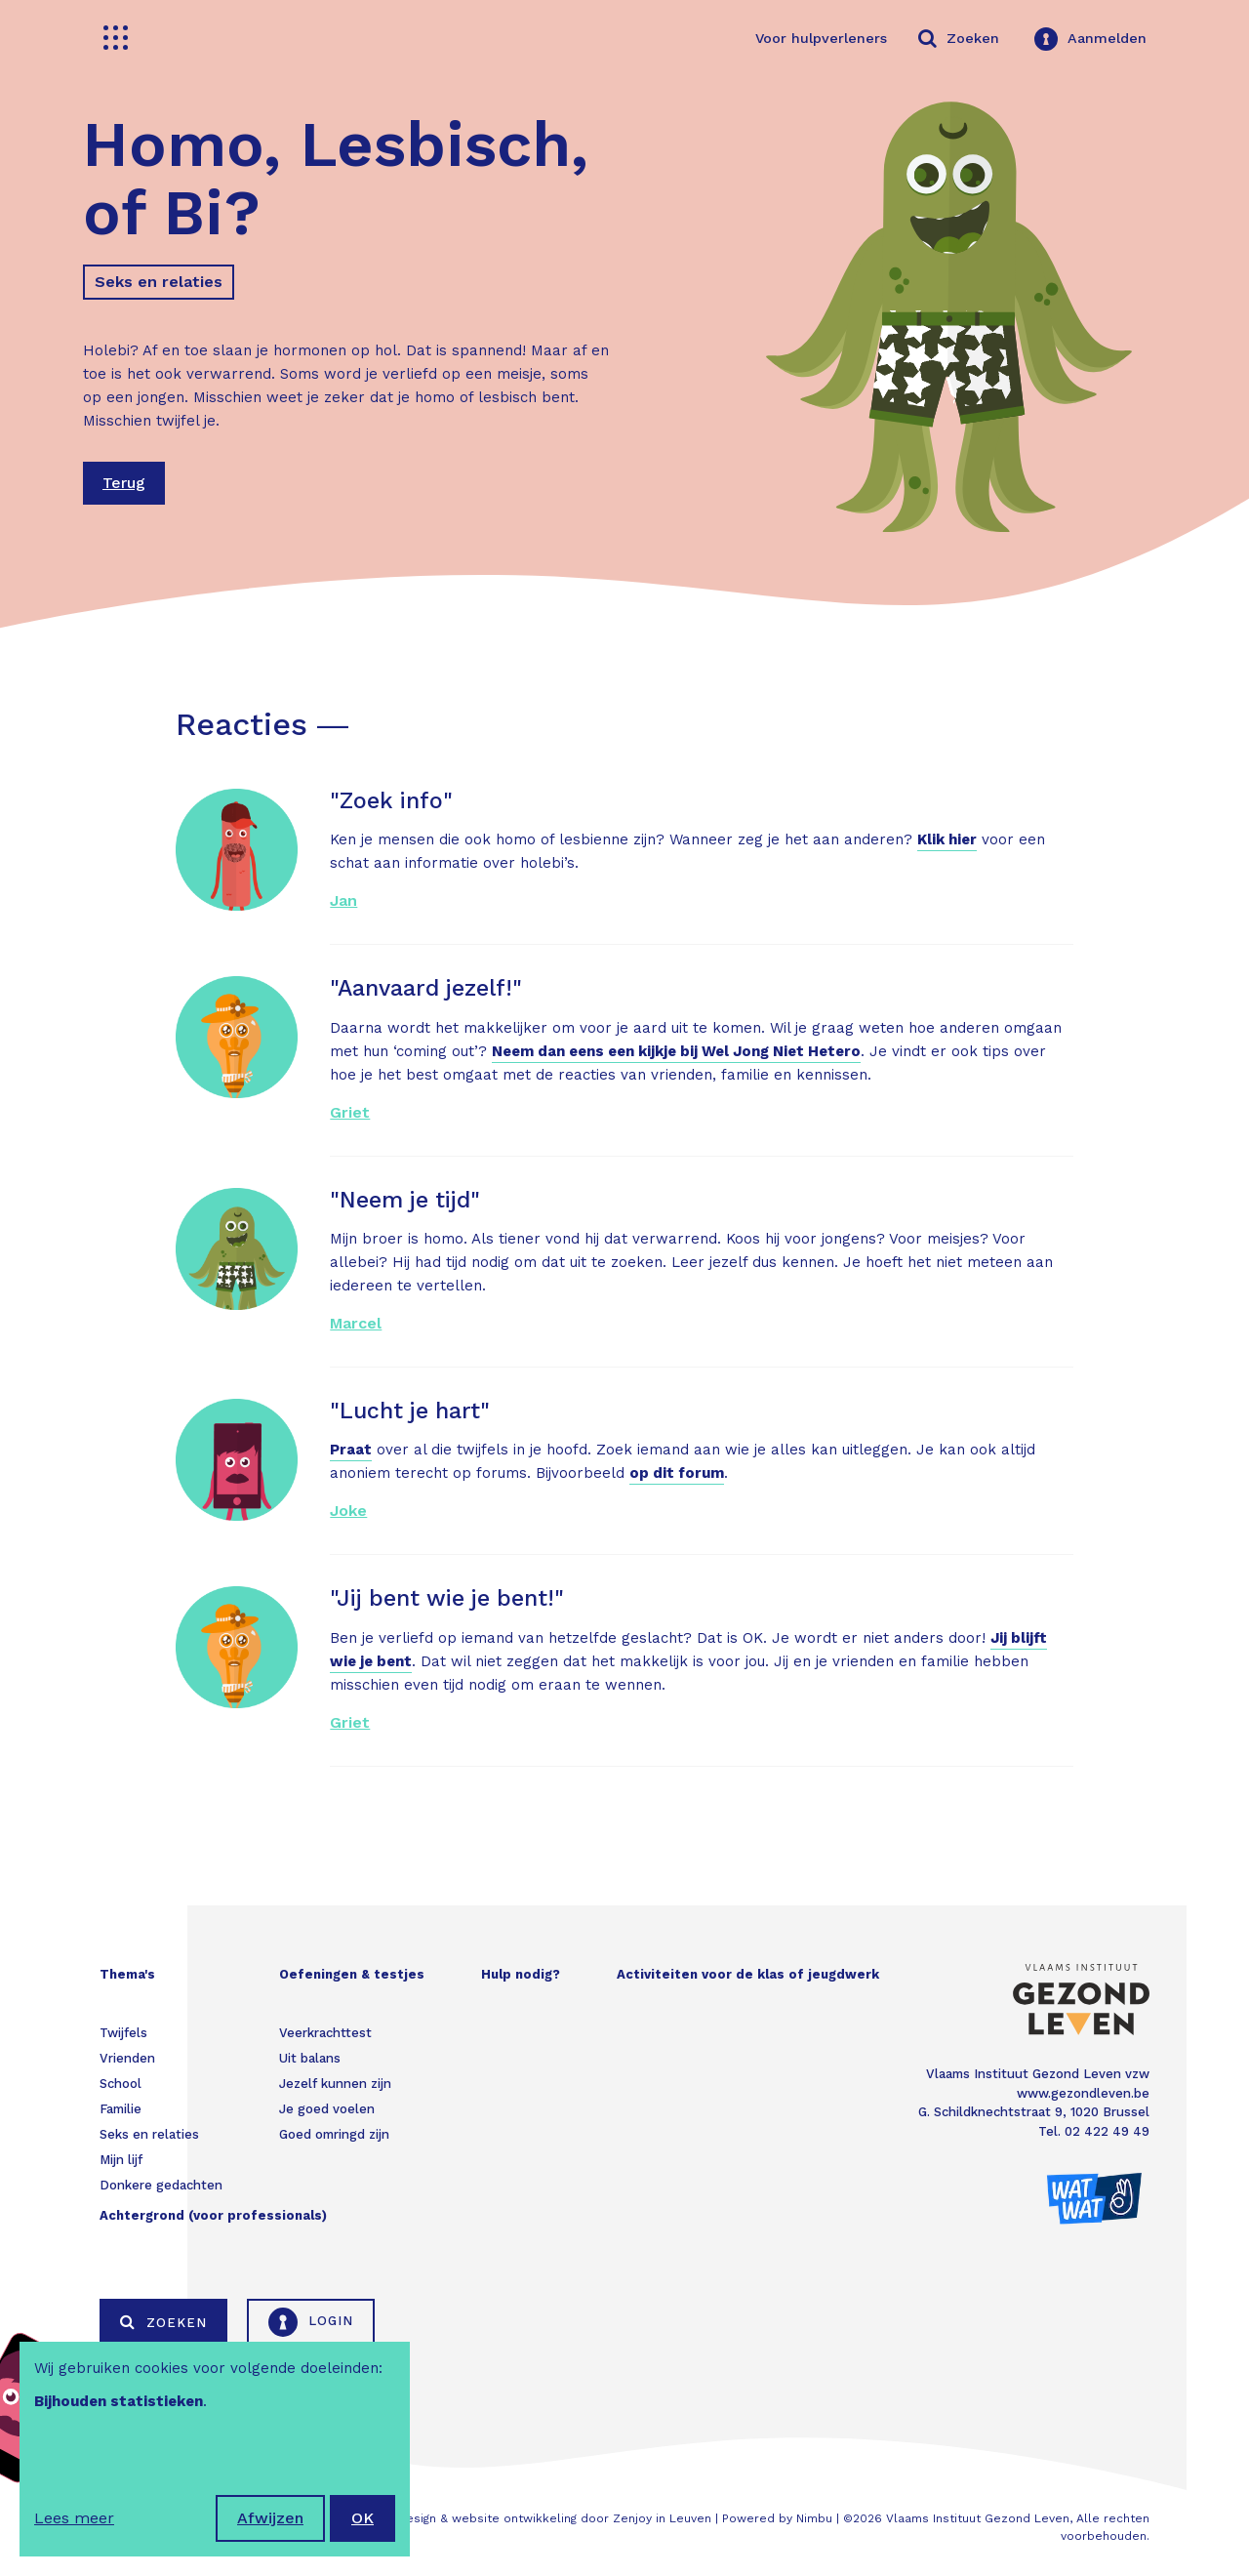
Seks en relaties (158, 281)
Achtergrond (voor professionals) (213, 2215)
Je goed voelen (327, 2109)
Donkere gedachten (161, 2185)
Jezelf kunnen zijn (335, 2083)
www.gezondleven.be (1083, 2093)
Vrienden (127, 2058)
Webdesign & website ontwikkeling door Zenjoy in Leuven (541, 2518)
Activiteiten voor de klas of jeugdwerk (748, 1974)
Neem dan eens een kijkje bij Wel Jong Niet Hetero (676, 1051)
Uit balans (310, 2058)
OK (362, 2518)
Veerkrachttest (325, 2032)
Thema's (127, 1974)
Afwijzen (270, 2518)
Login (310, 2322)
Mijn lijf (121, 2159)
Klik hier (947, 839)
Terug (123, 482)
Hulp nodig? (520, 1974)
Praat (351, 1449)
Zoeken (163, 2322)
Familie (120, 2109)
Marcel (356, 1323)
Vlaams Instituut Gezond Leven (977, 2518)
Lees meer (74, 2518)
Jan (343, 900)
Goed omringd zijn (334, 2134)
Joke (348, 1510)
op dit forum (676, 1473)
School (120, 2083)
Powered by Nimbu (777, 2518)
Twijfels (123, 2032)
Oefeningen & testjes (351, 1974)
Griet (350, 1112)
